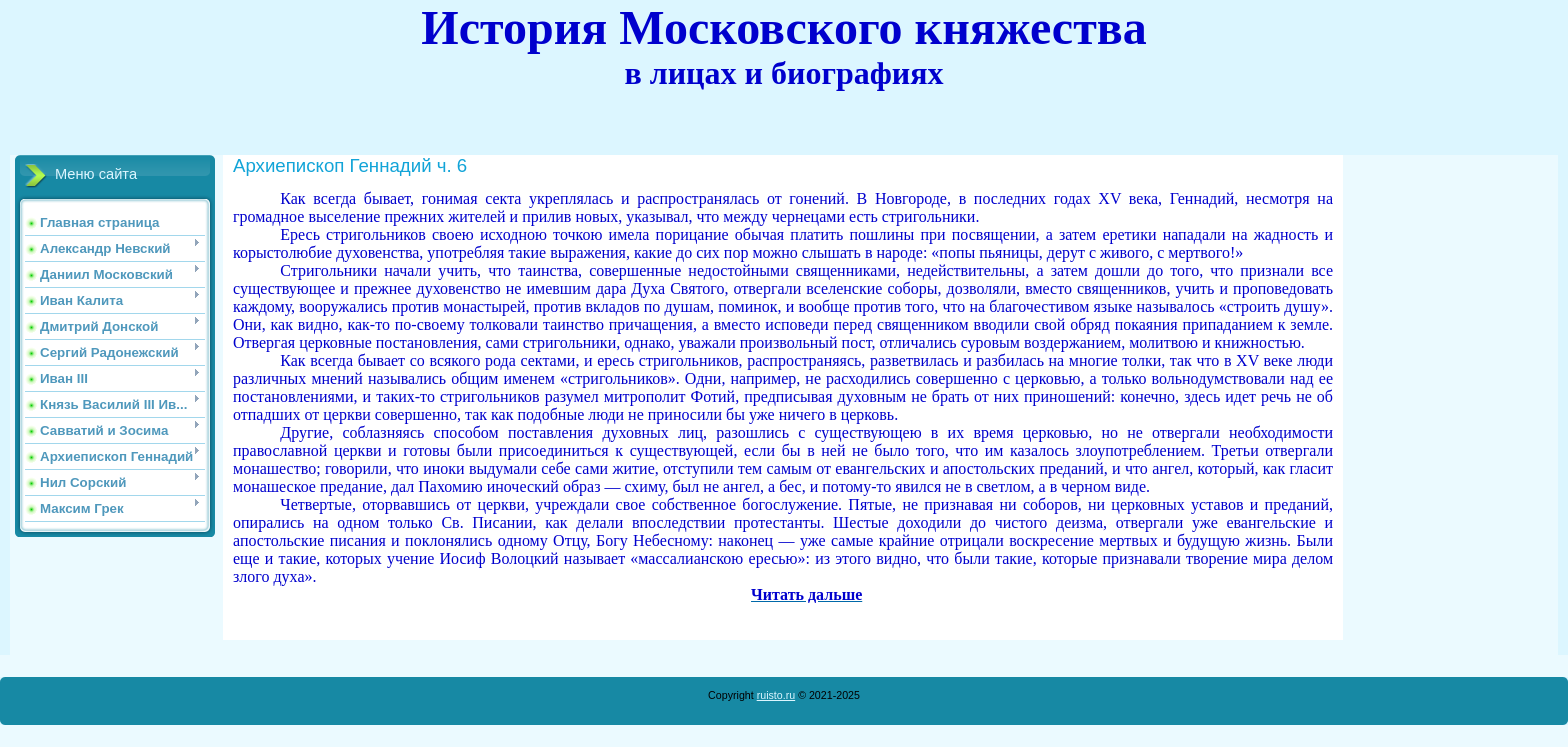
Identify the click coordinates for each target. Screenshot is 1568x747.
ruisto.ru (776, 695)
